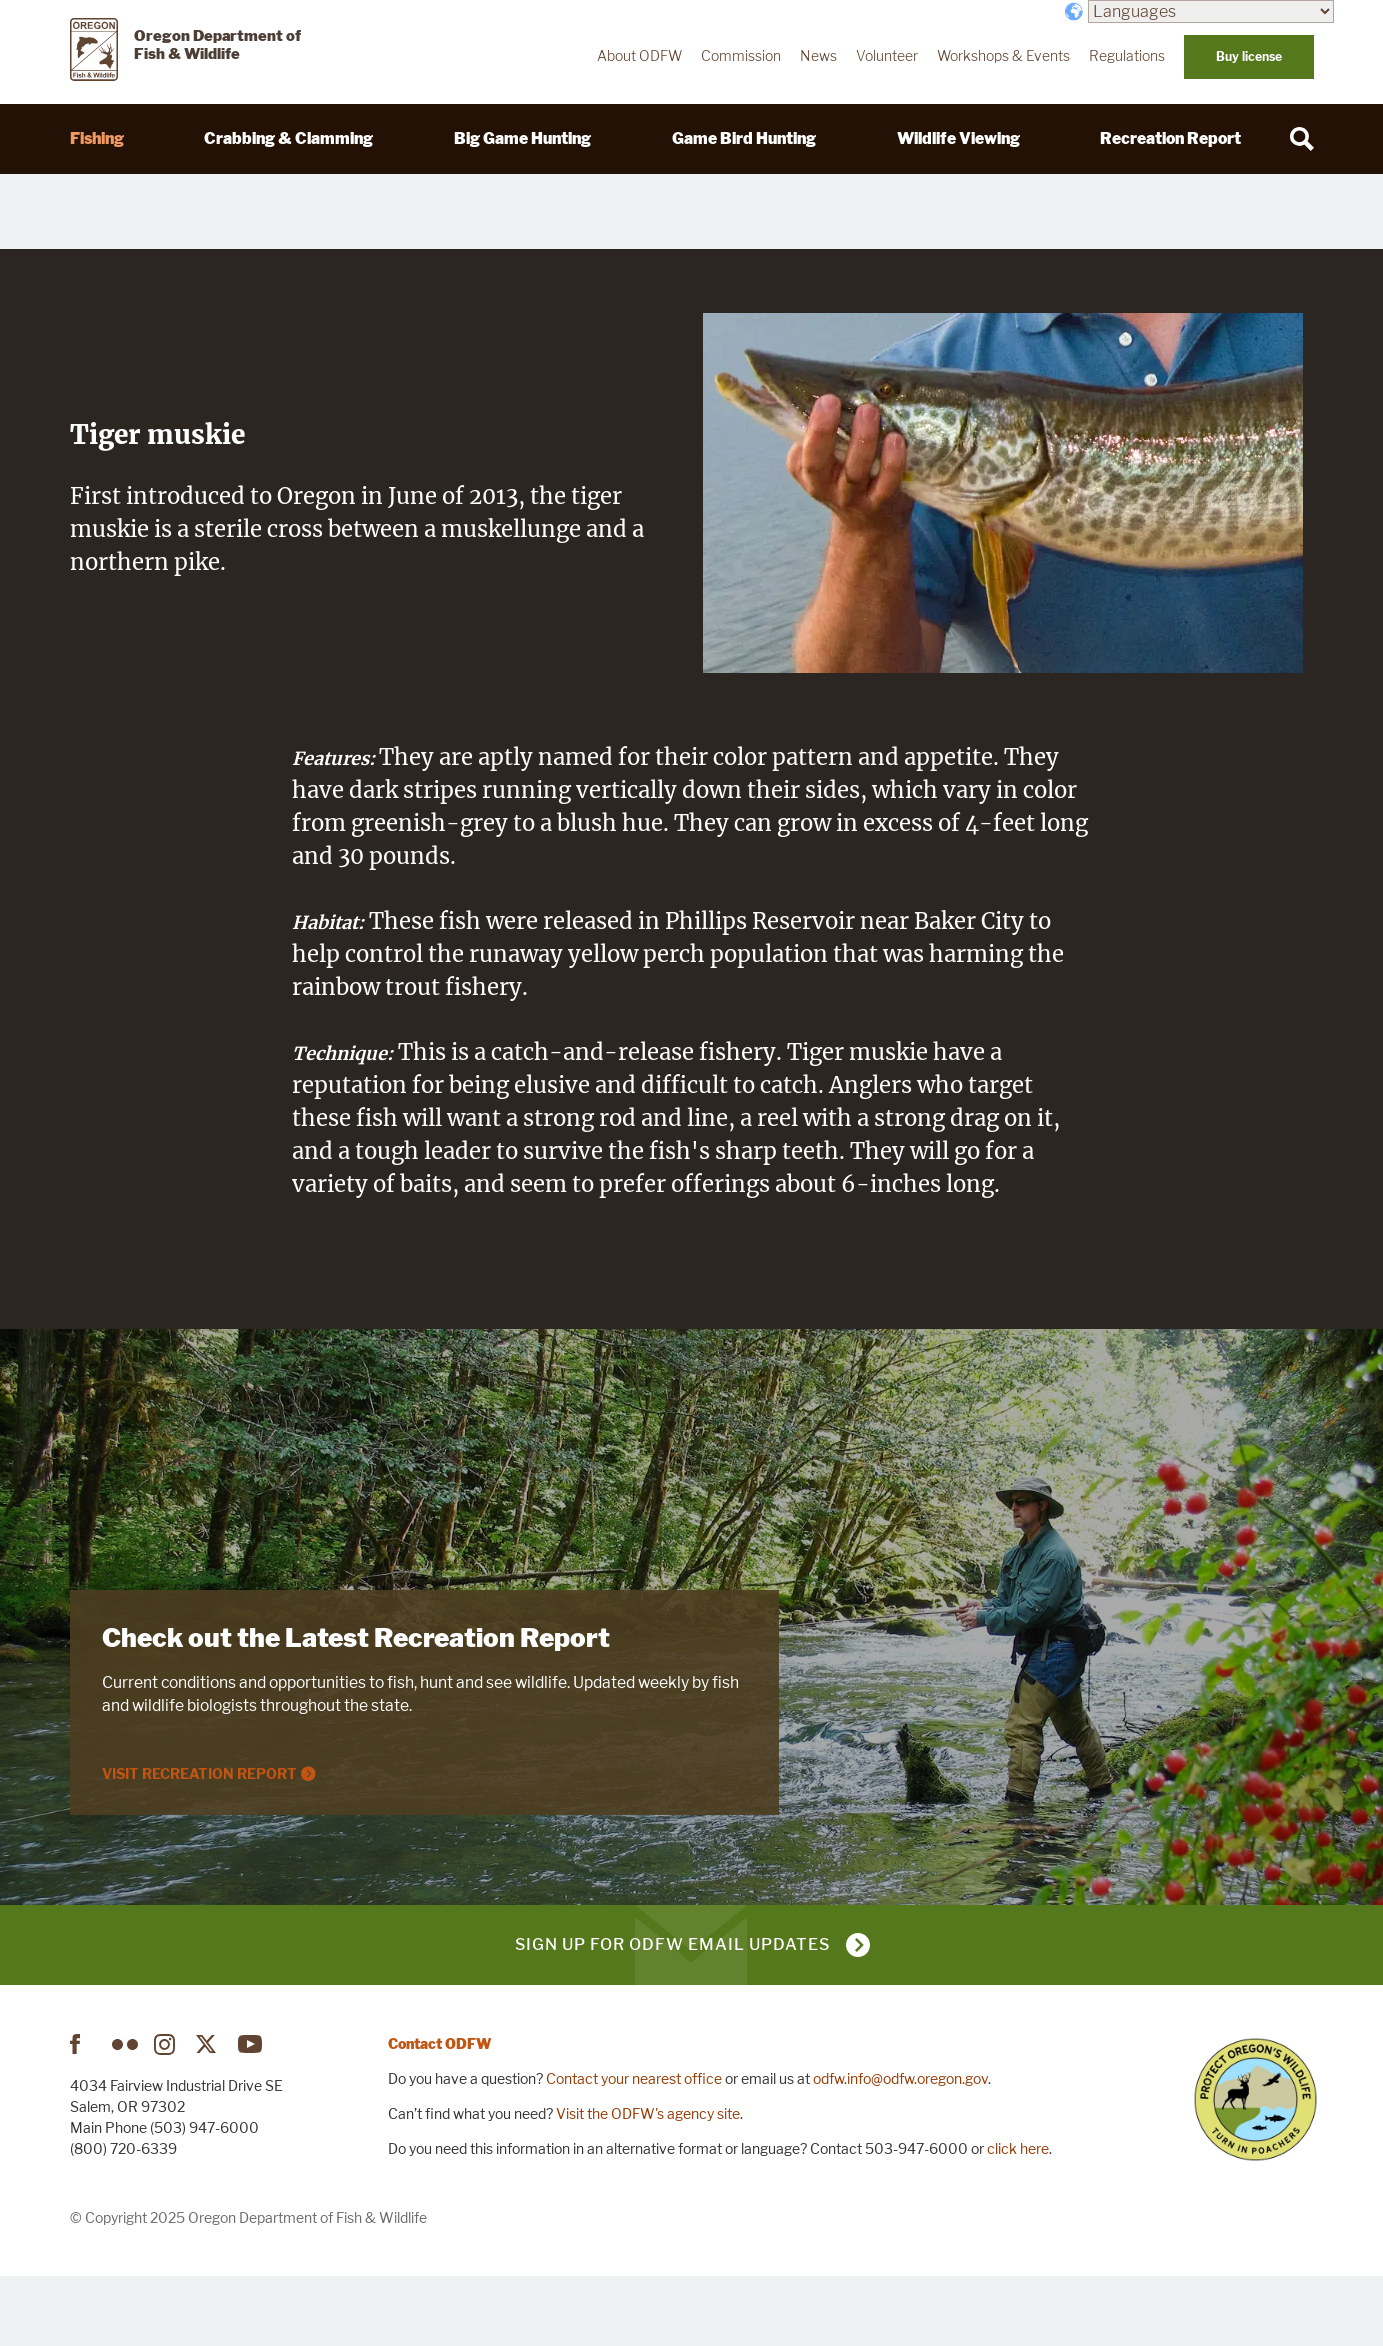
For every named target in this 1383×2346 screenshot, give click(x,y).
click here (1018, 2217)
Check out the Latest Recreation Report (356, 1706)
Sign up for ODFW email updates (672, 2013)
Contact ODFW (440, 2112)
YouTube (251, 2113)
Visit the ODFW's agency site (648, 2182)
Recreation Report (1170, 138)
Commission (741, 56)
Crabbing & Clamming (288, 138)
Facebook (83, 2113)
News (818, 56)
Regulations (1127, 56)
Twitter (209, 2113)
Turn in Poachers (1255, 2168)
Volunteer (887, 56)
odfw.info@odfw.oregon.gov (900, 2147)
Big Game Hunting (522, 138)
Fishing (97, 138)
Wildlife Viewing (958, 138)
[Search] (1302, 139)
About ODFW (639, 56)
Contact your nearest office (634, 2147)
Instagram (167, 2113)
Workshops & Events (1003, 56)
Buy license (1249, 56)
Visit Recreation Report (199, 1842)
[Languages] (1211, 11)
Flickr (125, 2113)
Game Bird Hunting (744, 138)
